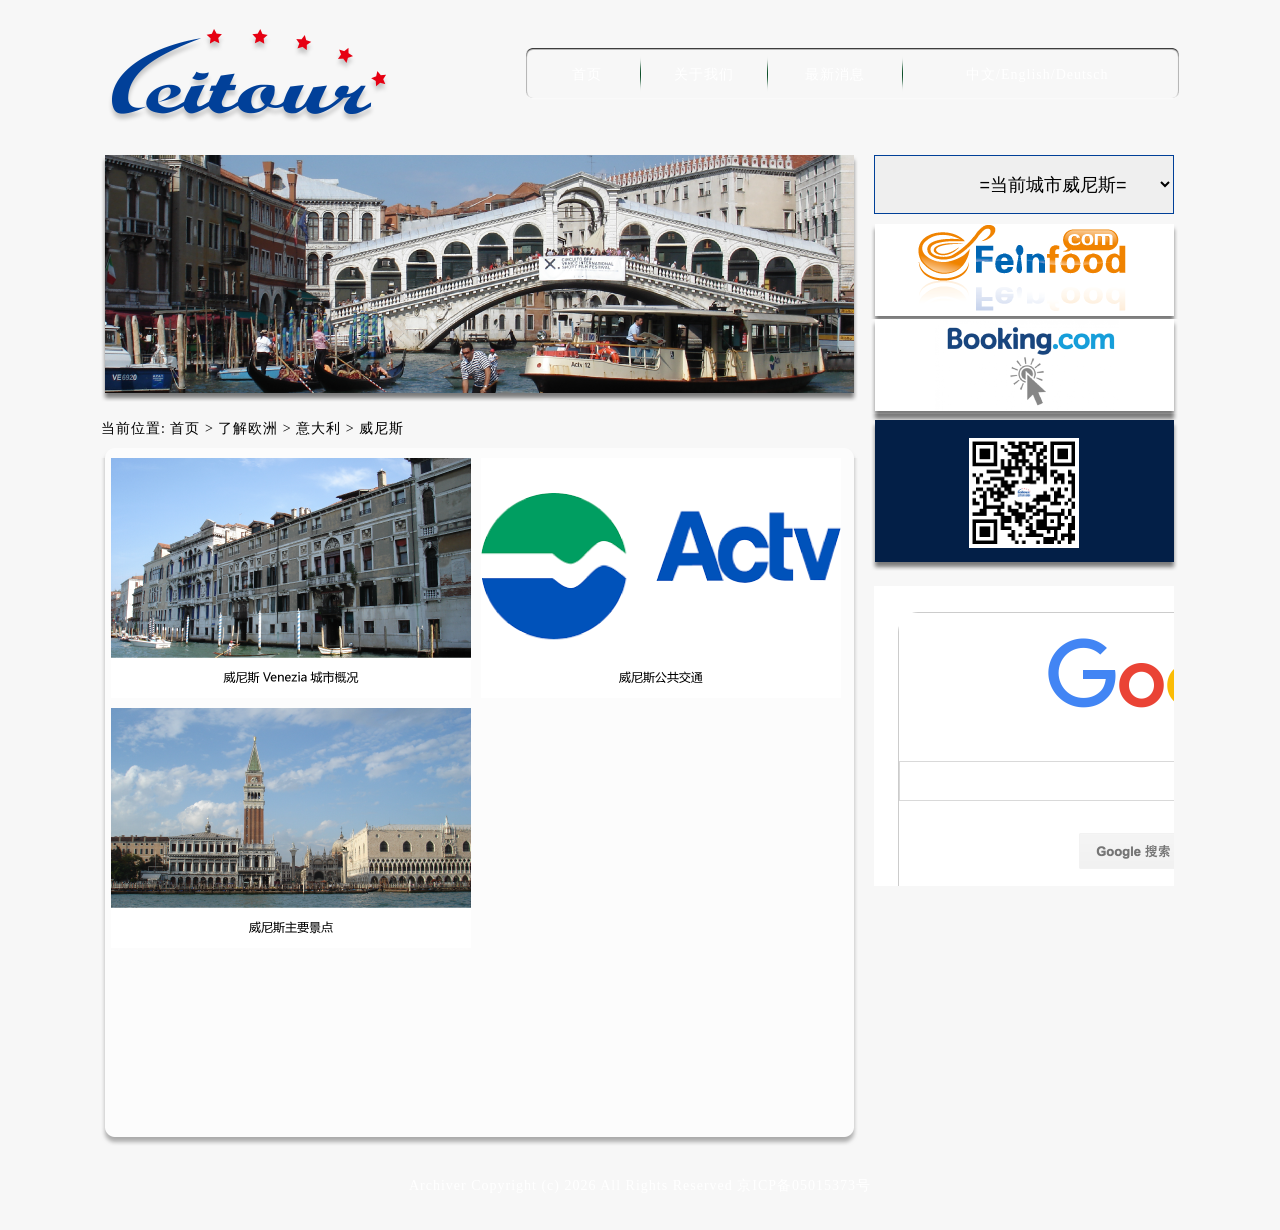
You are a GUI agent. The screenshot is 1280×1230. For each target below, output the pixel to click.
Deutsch (1082, 74)
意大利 (318, 428)
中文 (981, 74)
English (1026, 74)
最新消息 (835, 74)
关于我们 (704, 74)
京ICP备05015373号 (804, 1185)
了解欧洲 (248, 428)
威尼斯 (381, 428)
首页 (587, 74)
